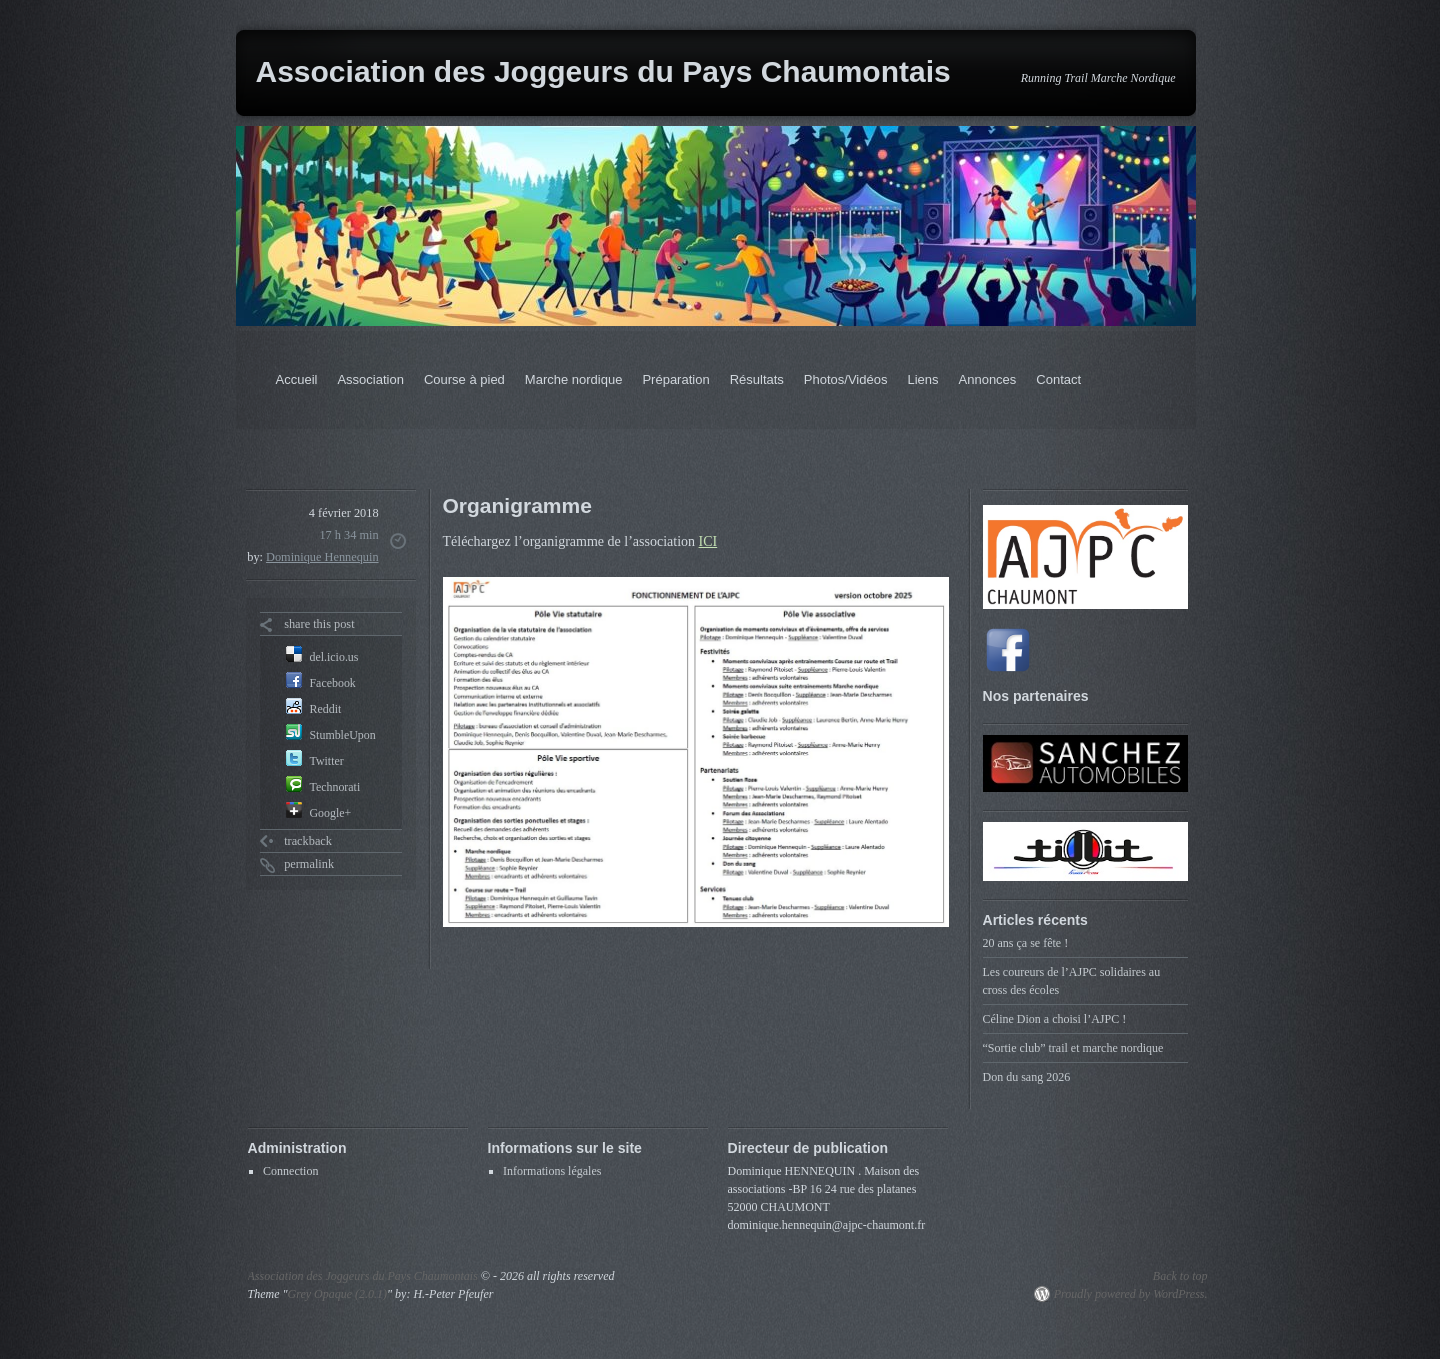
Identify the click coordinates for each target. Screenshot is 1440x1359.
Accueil (297, 379)
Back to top (1180, 1276)
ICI (708, 541)
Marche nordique (574, 379)
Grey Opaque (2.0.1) (338, 1294)
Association (370, 379)
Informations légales (552, 1171)
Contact (1058, 379)
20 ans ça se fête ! (1026, 943)
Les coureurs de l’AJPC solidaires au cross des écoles (1072, 981)
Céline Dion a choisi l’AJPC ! (1055, 1019)
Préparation (675, 379)
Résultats (757, 379)
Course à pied (464, 379)
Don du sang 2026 (1027, 1077)
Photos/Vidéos (846, 379)
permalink (309, 864)
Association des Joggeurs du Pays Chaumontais (603, 71)
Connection (290, 1171)
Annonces (988, 379)
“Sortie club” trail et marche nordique (1073, 1048)
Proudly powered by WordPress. (1131, 1294)
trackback (308, 841)
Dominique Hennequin (322, 557)
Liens (922, 379)
